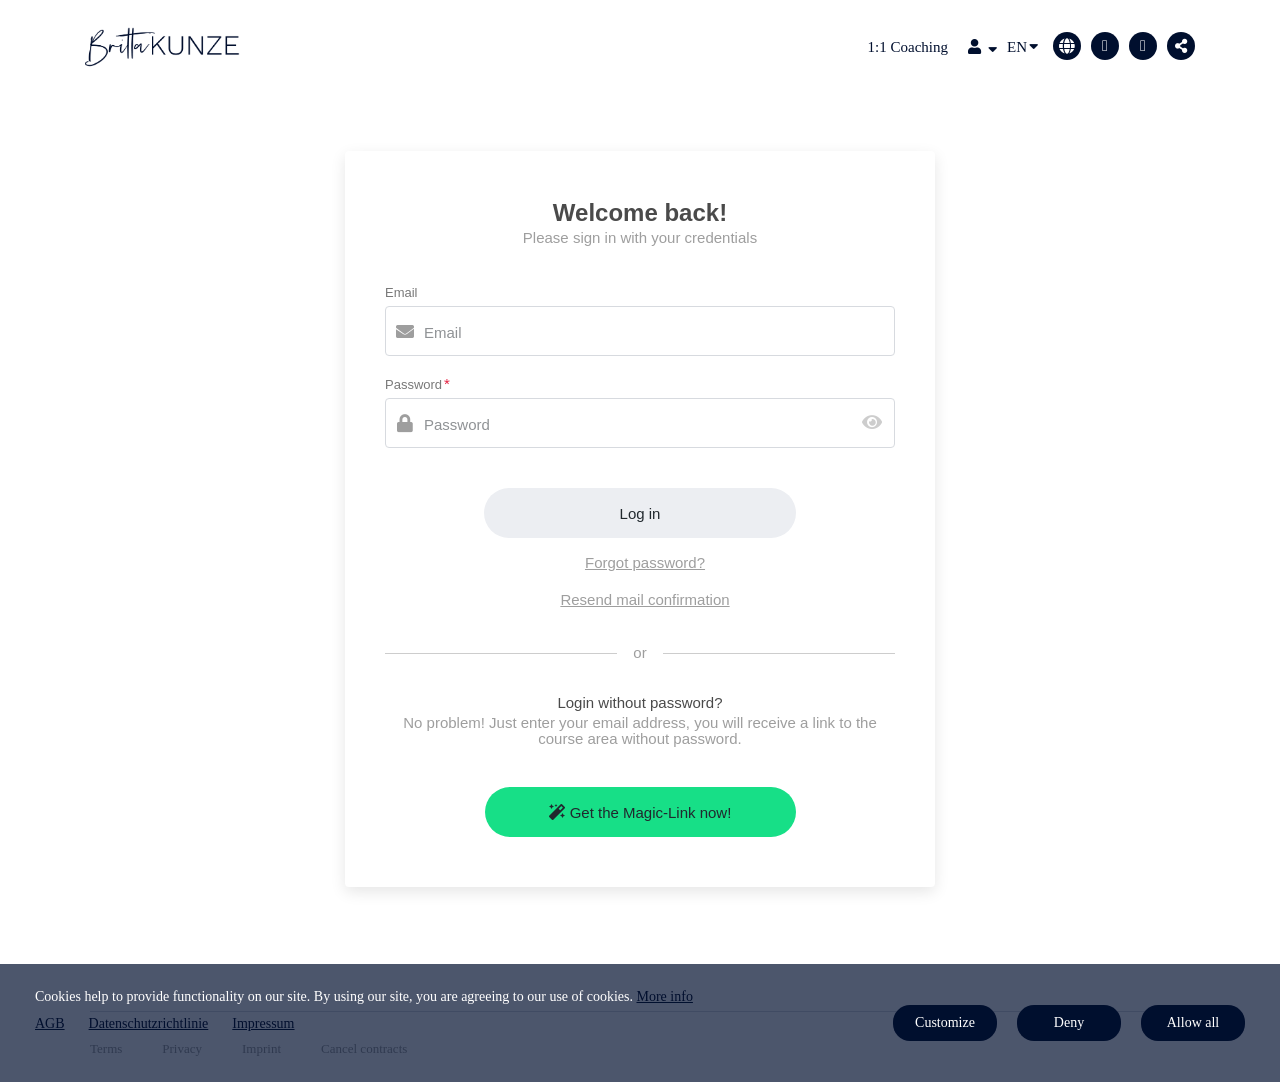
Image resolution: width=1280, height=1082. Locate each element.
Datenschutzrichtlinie (149, 1023)
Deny (1069, 1022)
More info (665, 996)
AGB (50, 1023)
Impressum (263, 1023)
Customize (945, 1022)
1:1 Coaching (908, 47)
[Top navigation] (982, 49)
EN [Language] (1022, 45)
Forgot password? (645, 562)
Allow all (1193, 1022)
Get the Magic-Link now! (640, 812)
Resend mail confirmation (644, 599)
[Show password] (876, 423)
